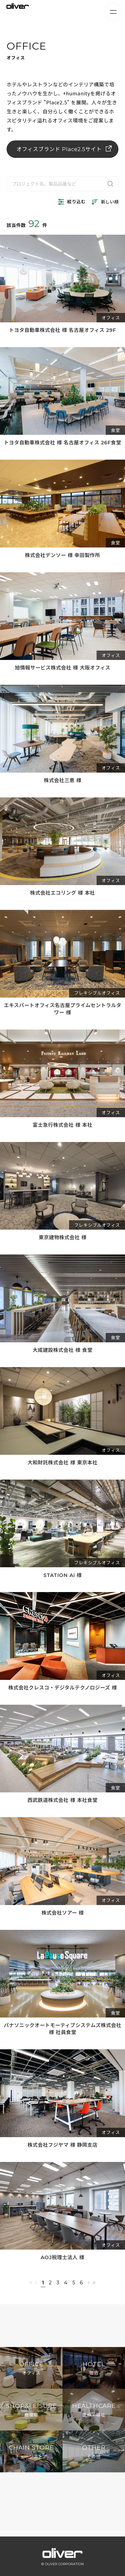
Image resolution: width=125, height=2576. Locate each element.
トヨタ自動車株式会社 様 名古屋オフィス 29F (62, 330)
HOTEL (93, 2368)
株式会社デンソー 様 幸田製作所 (62, 555)
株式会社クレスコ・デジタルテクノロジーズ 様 (62, 1688)
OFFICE (31, 2368)
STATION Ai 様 (62, 1575)
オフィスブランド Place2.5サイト (59, 149)
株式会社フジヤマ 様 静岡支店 (62, 2145)
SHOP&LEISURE (31, 2410)
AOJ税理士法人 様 (62, 2257)
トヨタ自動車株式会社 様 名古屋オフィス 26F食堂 (62, 443)
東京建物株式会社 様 (63, 1237)
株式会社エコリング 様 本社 (62, 893)
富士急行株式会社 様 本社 (62, 1125)
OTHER (93, 2452)
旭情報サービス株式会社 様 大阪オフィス (62, 668)
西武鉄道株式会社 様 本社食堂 (62, 1800)
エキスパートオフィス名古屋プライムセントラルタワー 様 (62, 1008)
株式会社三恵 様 (62, 780)
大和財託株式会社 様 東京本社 (62, 1463)
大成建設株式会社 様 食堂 (62, 1350)
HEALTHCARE (94, 2410)
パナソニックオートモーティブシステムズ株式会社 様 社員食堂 (62, 2028)
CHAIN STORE (31, 2452)
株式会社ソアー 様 (62, 1913)
